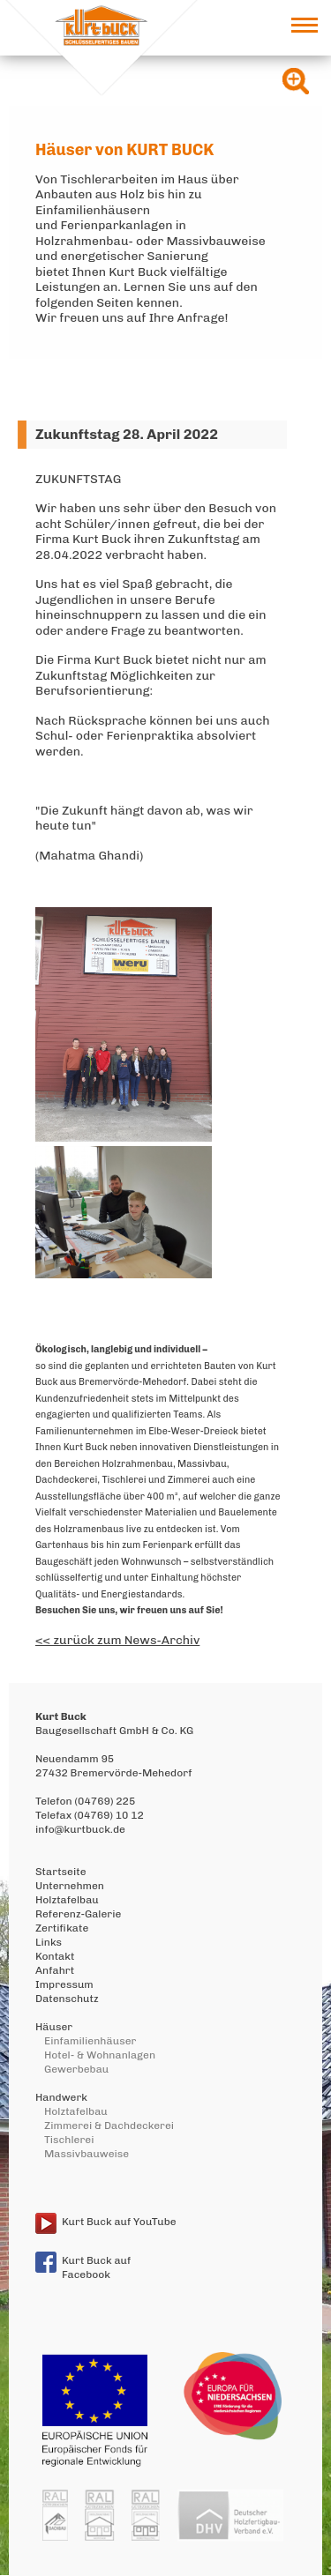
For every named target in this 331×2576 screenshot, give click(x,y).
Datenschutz (67, 1998)
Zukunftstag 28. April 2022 (126, 434)
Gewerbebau (76, 2069)
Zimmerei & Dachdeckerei (109, 2125)
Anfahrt (54, 1970)
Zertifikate (61, 1928)
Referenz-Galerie (78, 1914)
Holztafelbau (67, 1900)
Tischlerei (69, 2139)
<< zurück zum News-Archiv (117, 1640)
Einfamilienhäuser (90, 2041)
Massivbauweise (86, 2154)
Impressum (64, 1984)
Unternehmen (69, 1886)
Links (48, 1942)
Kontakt (54, 1956)
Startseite (61, 1871)
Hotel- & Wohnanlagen (99, 2055)
